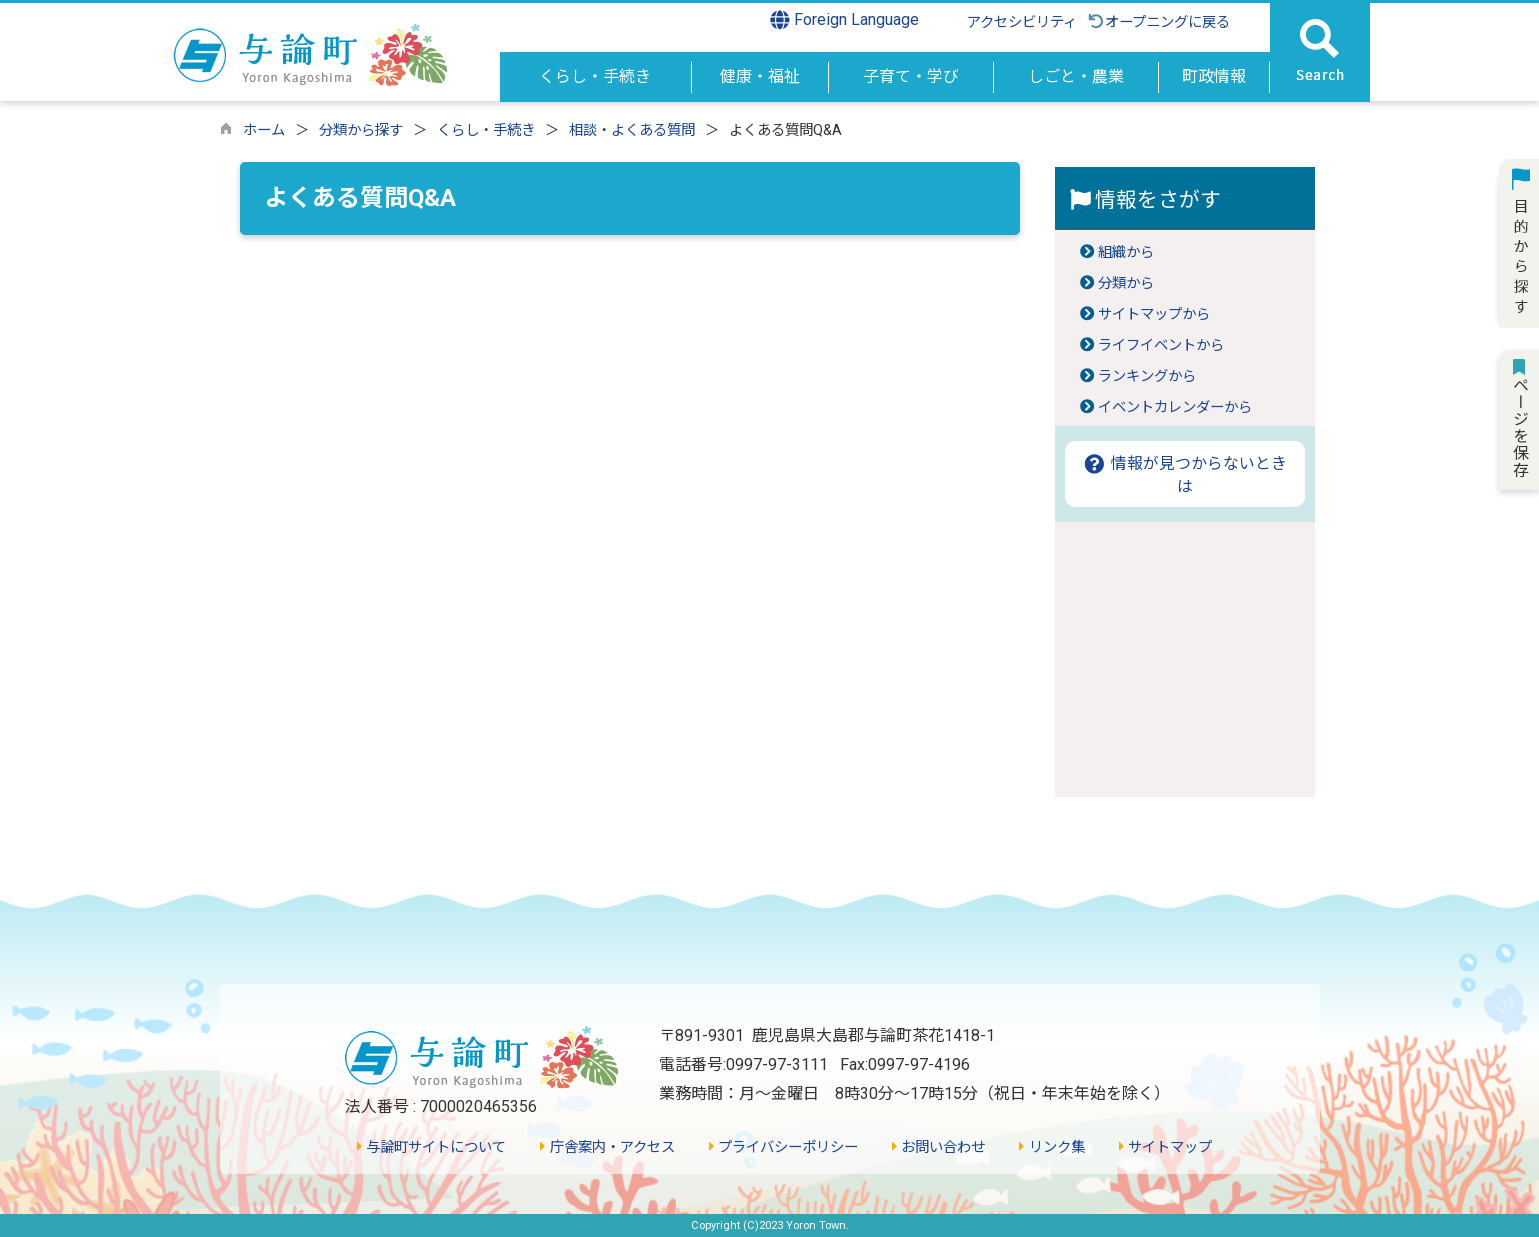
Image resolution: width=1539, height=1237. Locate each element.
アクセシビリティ (1022, 22)
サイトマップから (1154, 314)
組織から (1126, 252)
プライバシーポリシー (783, 1147)
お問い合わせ (938, 1147)
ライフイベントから (1161, 345)
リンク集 (1051, 1147)
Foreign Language (844, 20)
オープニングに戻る (1158, 22)
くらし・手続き (486, 130)
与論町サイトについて (431, 1147)
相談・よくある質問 (632, 130)
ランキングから (1147, 376)
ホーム (264, 130)
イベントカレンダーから (1175, 407)
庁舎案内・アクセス (607, 1147)
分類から (1126, 283)
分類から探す (361, 130)
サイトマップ (1165, 1147)
